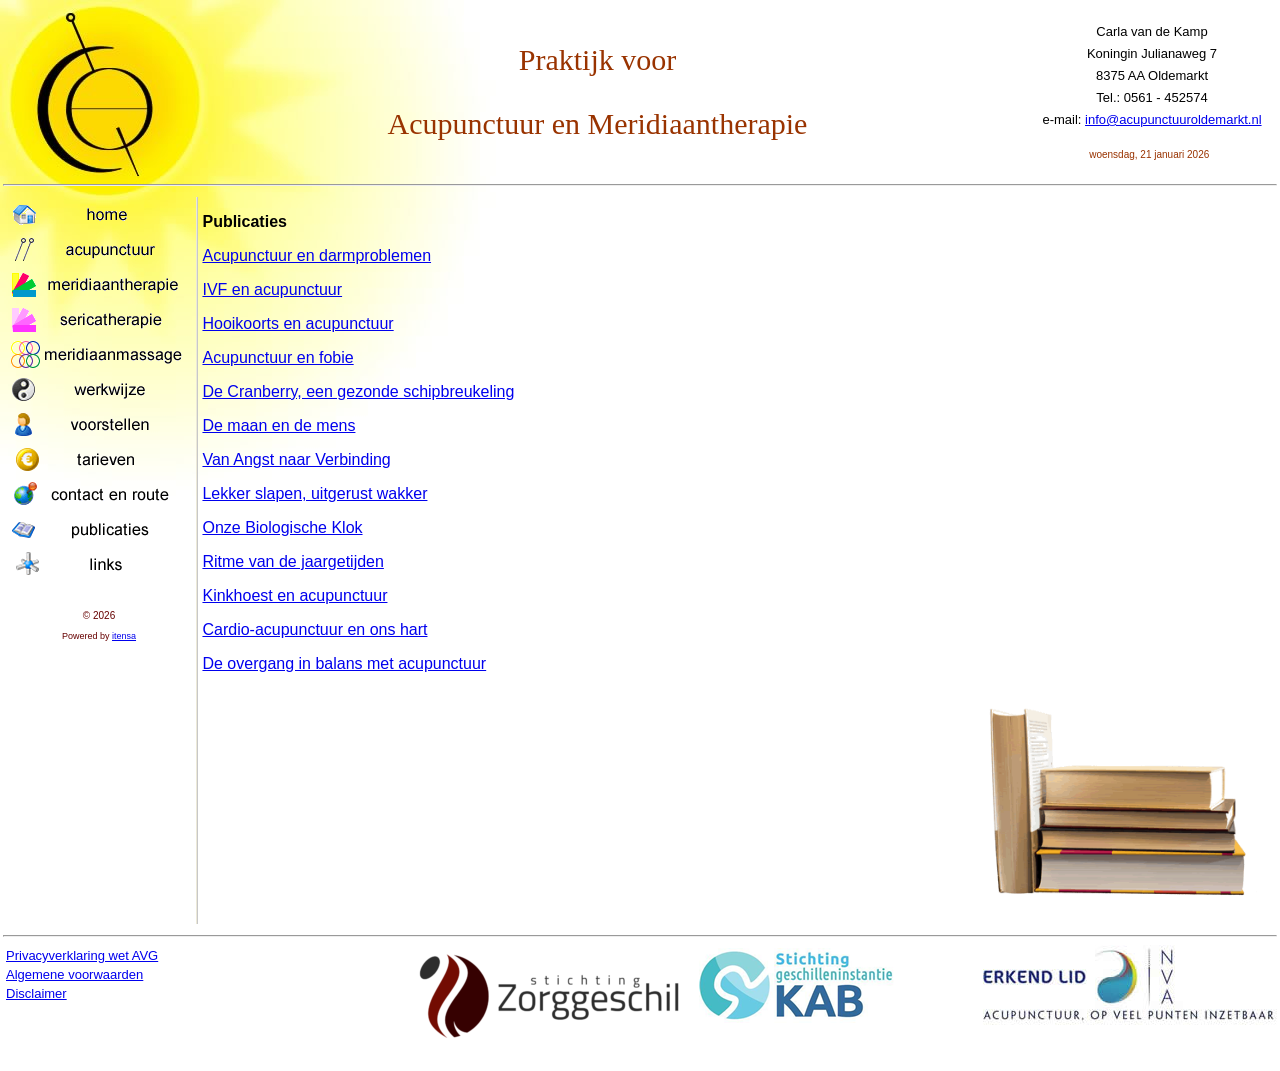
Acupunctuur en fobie (277, 357)
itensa (124, 636)
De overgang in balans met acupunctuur (344, 663)
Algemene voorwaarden (74, 974)
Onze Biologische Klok (282, 527)
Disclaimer (36, 993)
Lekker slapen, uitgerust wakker (314, 493)
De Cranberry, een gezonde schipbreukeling (358, 391)
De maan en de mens (278, 425)
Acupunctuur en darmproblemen (316, 255)
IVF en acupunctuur (272, 289)
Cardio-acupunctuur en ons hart (314, 629)
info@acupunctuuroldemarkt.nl (1173, 119)
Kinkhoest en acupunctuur (294, 595)
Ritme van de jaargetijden (292, 561)
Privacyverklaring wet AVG (82, 955)
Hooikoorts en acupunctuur (297, 323)
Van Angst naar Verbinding (296, 459)
